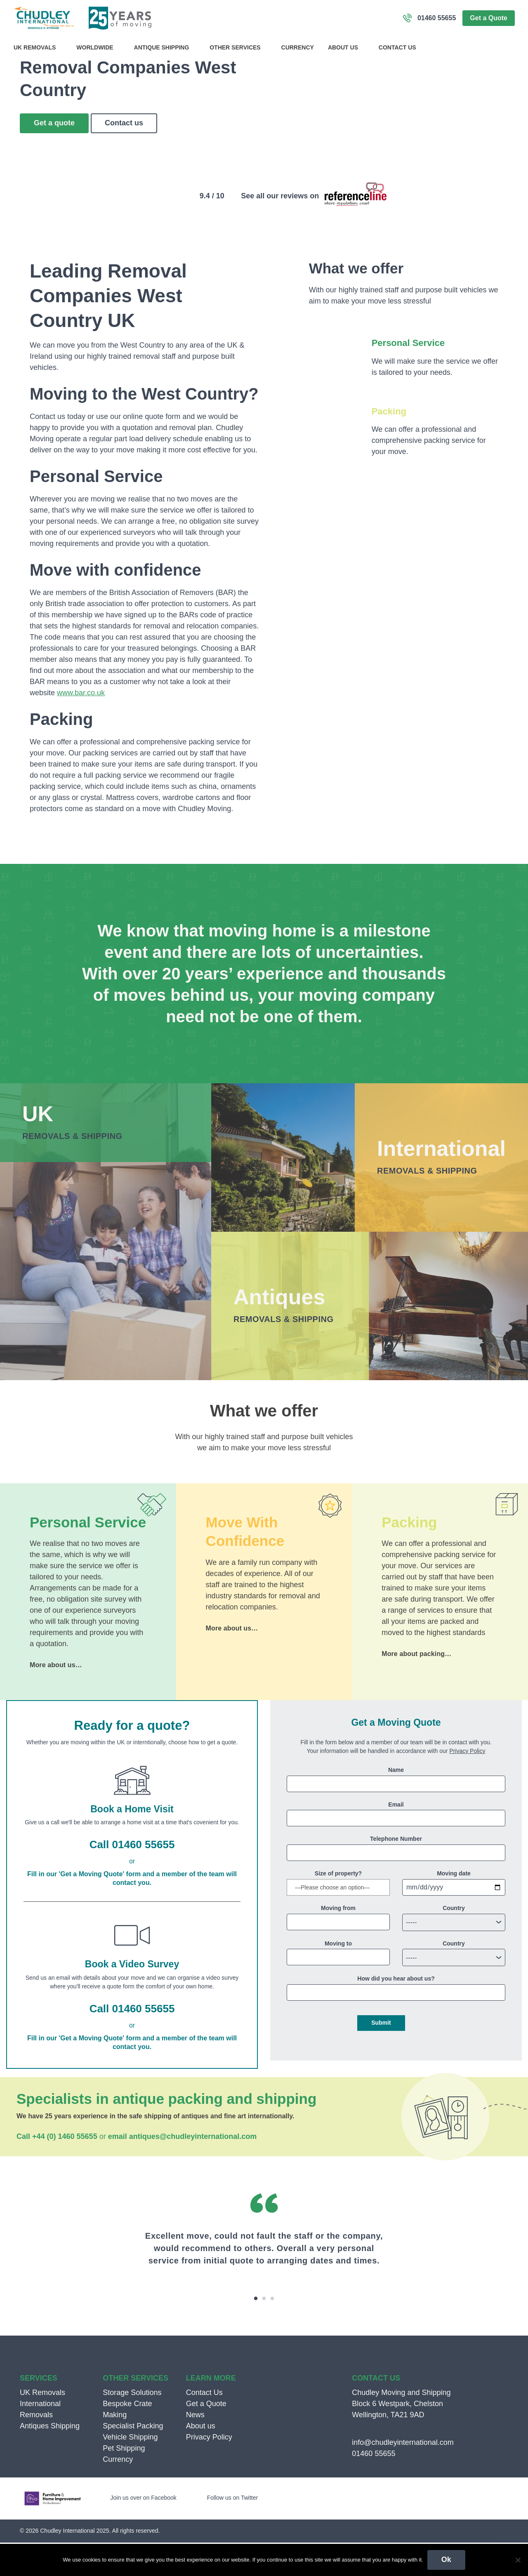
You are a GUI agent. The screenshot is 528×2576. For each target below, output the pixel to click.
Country (454, 1941)
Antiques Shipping (50, 2459)
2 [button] (264, 2332)
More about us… (56, 1698)
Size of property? (338, 1907)
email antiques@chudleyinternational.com (182, 2170)
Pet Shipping (124, 2481)
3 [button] (272, 2332)
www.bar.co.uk (81, 726)
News (195, 2448)
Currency (297, 47)
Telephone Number (396, 1872)
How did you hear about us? (395, 2012)
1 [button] (256, 2332)
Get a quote (54, 156)
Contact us (124, 156)
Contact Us (397, 47)
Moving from (338, 1941)
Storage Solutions (132, 2426)
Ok (446, 2559)
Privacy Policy (467, 1784)
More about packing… (416, 1687)
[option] (264, 2287)
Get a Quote (488, 17)
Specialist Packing (133, 2459)
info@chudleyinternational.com (402, 2476)
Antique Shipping (165, 47)
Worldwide (98, 47)
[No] (518, 2560)
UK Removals (38, 47)
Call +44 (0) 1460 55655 (56, 2170)
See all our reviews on (280, 229)
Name (396, 1803)
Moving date (454, 1907)
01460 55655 (436, 17)
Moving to (338, 1977)
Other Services (238, 47)
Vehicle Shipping (130, 2470)
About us (346, 47)
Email (395, 1838)
